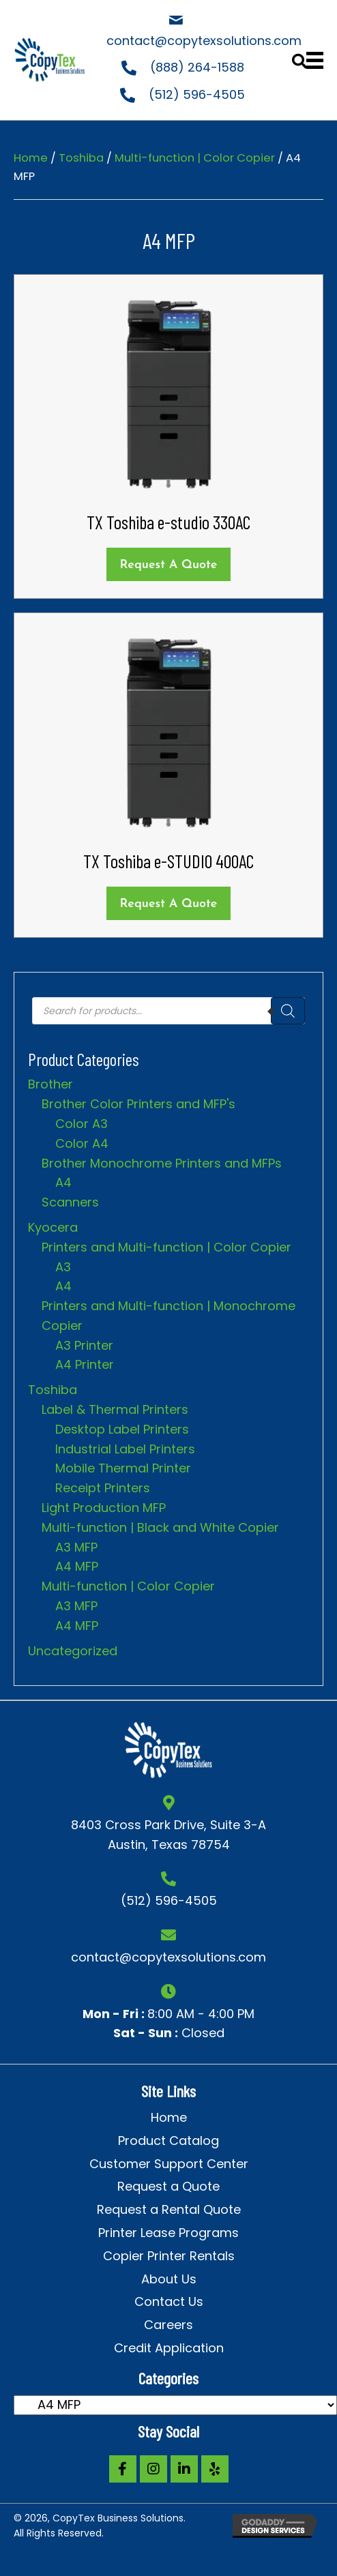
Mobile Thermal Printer (123, 1468)
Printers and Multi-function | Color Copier (166, 1247)
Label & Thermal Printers (115, 1409)
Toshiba (81, 158)
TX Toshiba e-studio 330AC (168, 522)
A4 (63, 1182)
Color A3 (81, 1123)
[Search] (288, 1010)
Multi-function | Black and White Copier (160, 1527)
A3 (63, 1266)
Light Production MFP (104, 1507)
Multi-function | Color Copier (195, 158)
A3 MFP (76, 1547)
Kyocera (53, 1227)
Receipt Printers (102, 1487)
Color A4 (81, 1143)
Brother (50, 1084)
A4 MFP (76, 1566)
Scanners (70, 1202)
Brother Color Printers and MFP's (138, 1103)
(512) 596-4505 (197, 94)
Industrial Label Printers (125, 1448)
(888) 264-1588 (197, 67)
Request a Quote (169, 565)
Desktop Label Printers (122, 1429)
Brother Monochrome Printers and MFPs (162, 1163)
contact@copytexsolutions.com (204, 40)
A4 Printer (84, 1364)
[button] (122, 2469)
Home (31, 158)
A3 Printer (84, 1345)
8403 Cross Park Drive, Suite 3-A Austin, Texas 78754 (168, 1834)
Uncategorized (72, 1650)
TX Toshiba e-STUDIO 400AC (168, 861)
